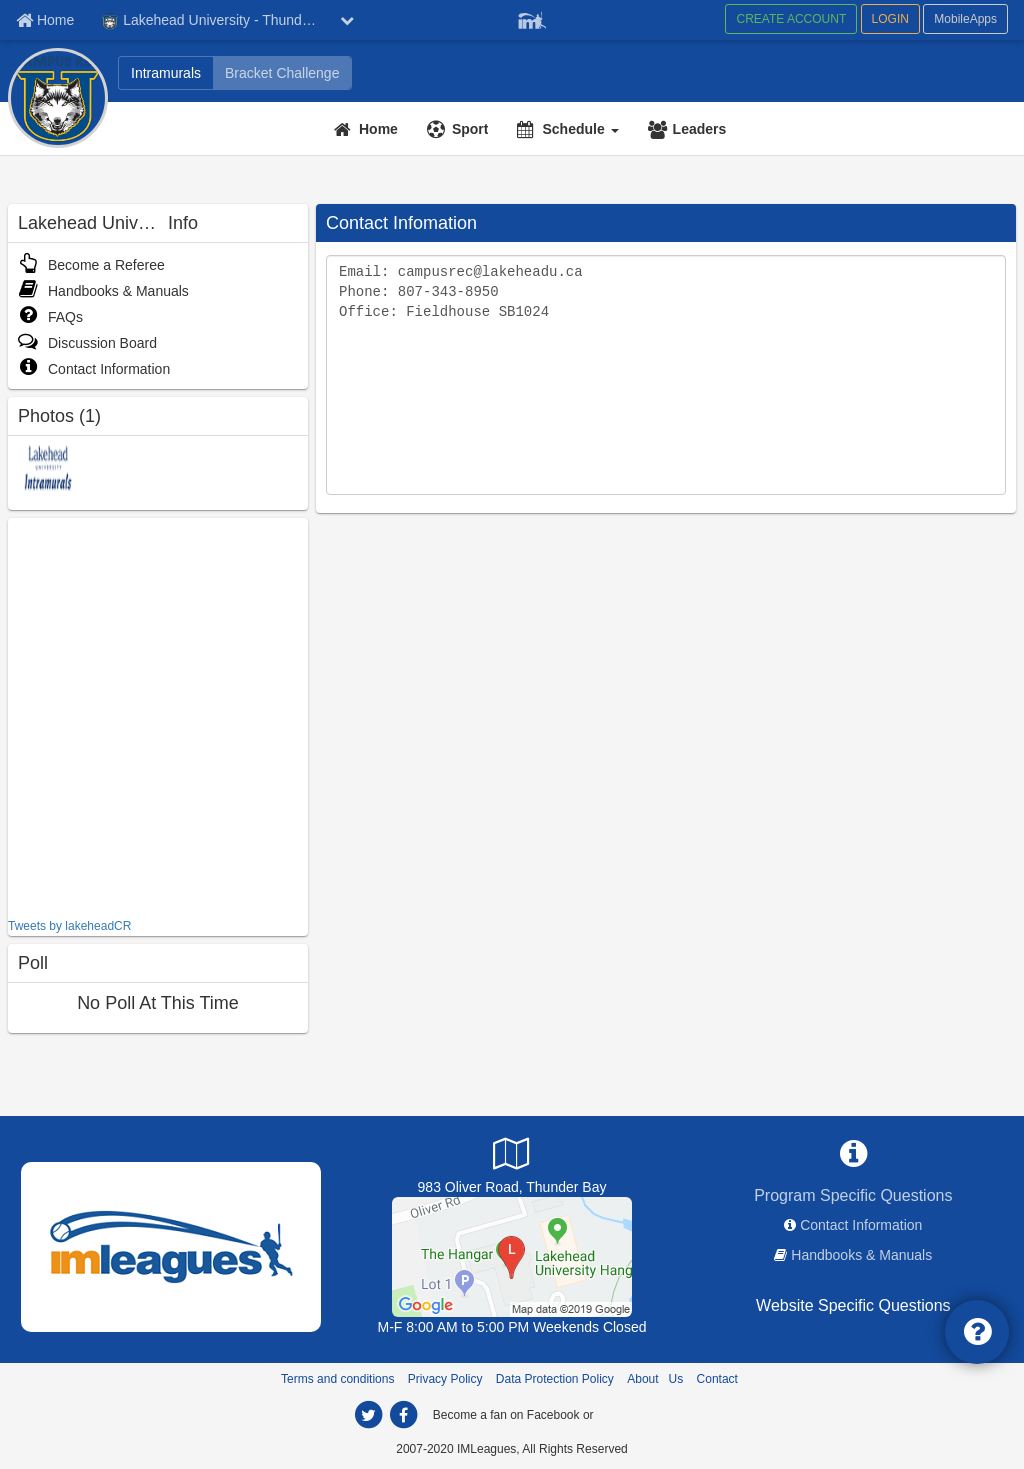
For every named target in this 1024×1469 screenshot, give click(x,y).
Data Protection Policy (555, 1379)
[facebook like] (158, 715)
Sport (470, 129)
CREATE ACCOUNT (791, 19)
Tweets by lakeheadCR (69, 926)
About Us (655, 1379)
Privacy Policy (445, 1379)
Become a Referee (91, 265)
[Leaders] (690, 129)
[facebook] (403, 1415)
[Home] (368, 129)
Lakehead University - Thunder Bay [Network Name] (215, 21)
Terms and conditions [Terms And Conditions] (337, 1379)
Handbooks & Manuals (103, 291)
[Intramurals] (166, 73)
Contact (717, 1379)
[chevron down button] (347, 20)
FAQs (50, 317)
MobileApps (965, 19)
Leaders (700, 129)
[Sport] (460, 129)
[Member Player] (532, 18)
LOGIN (890, 19)
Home (378, 129)
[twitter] (368, 1415)
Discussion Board (87, 343)
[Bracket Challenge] (282, 73)
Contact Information (94, 369)
